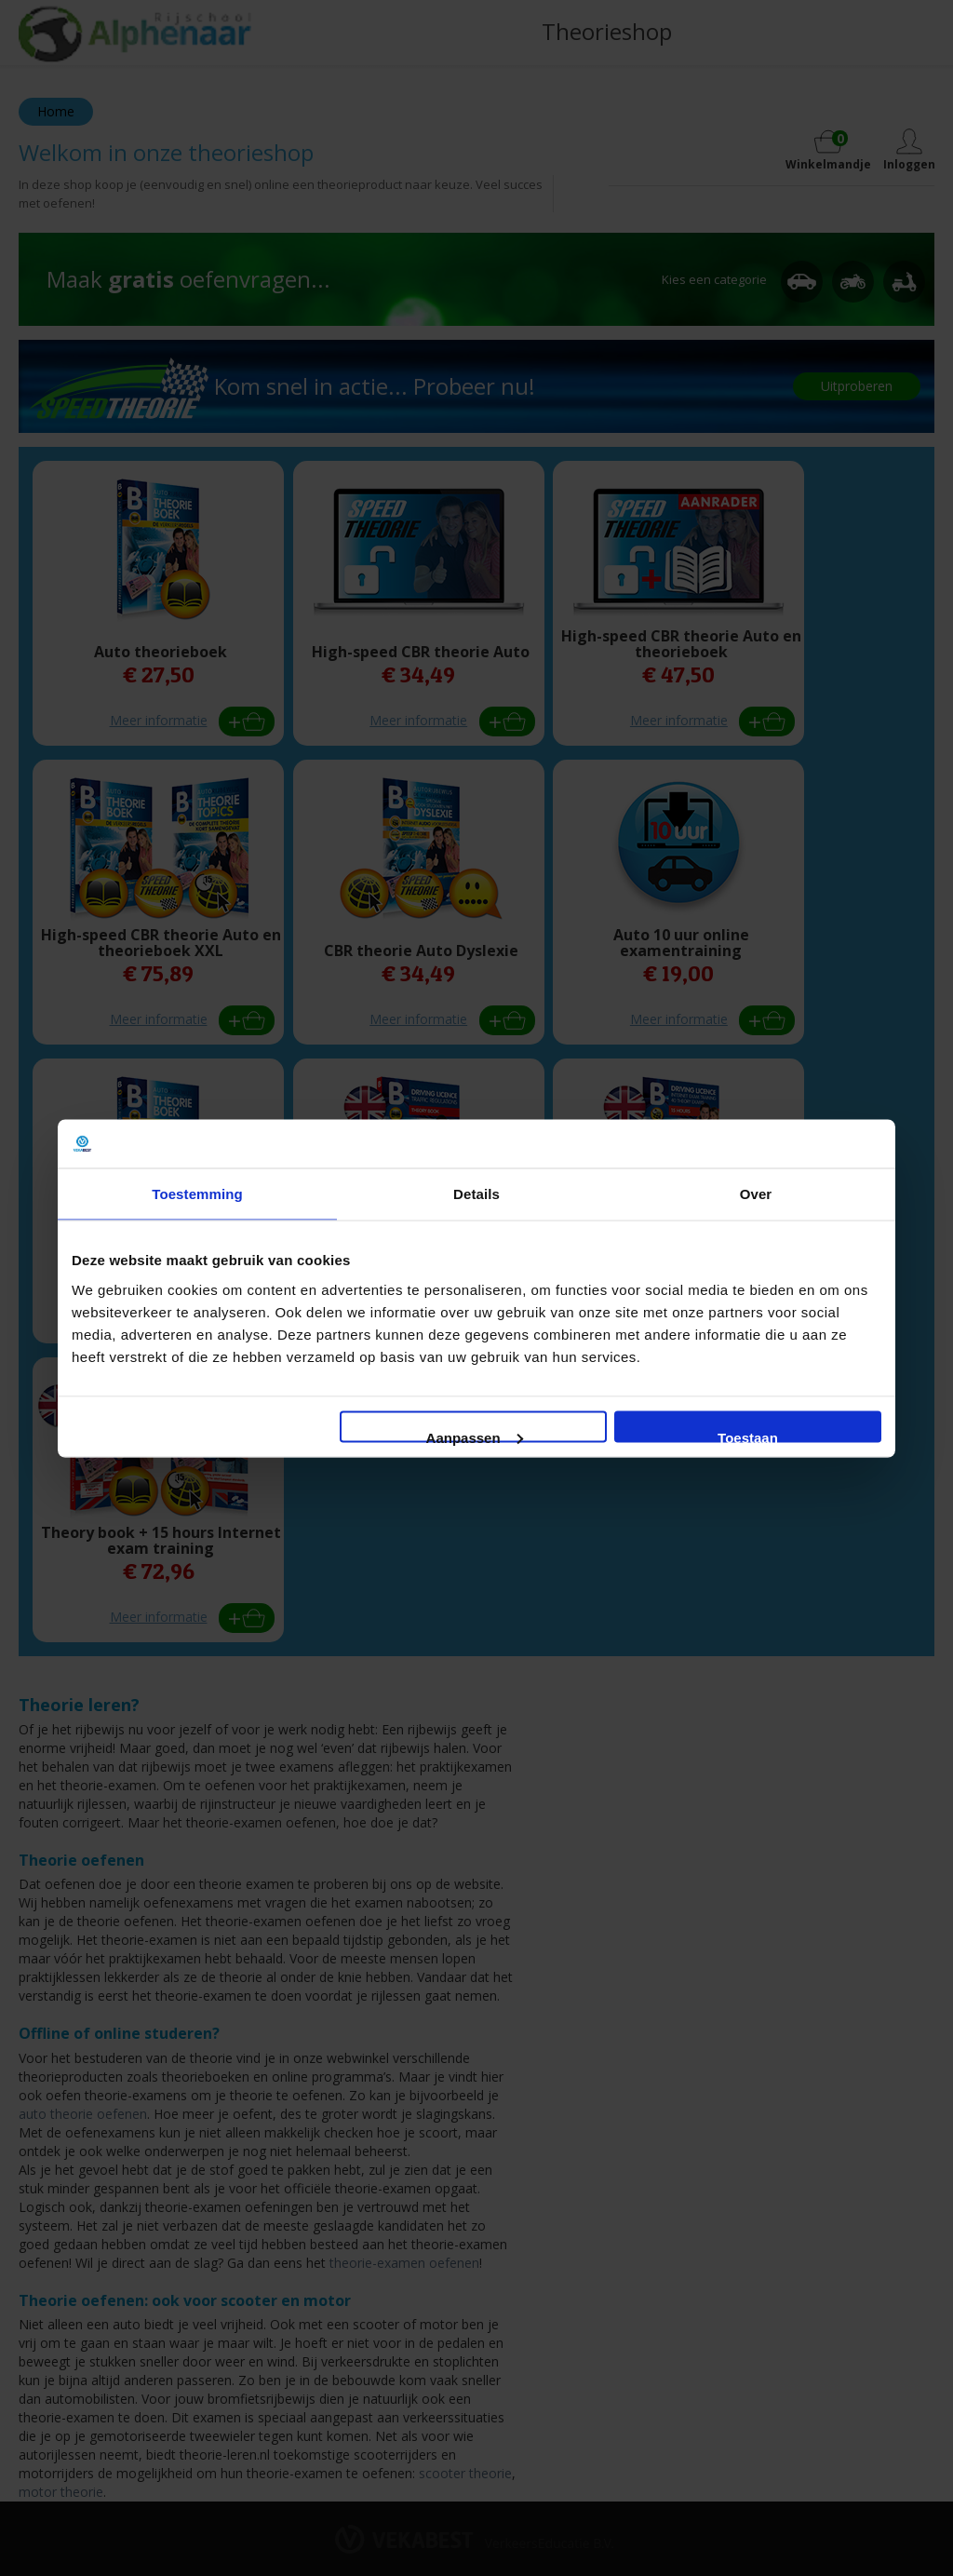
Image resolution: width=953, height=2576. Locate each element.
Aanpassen (474, 1435)
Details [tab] (476, 1194)
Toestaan (748, 1435)
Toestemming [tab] (197, 1194)
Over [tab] (756, 1194)
